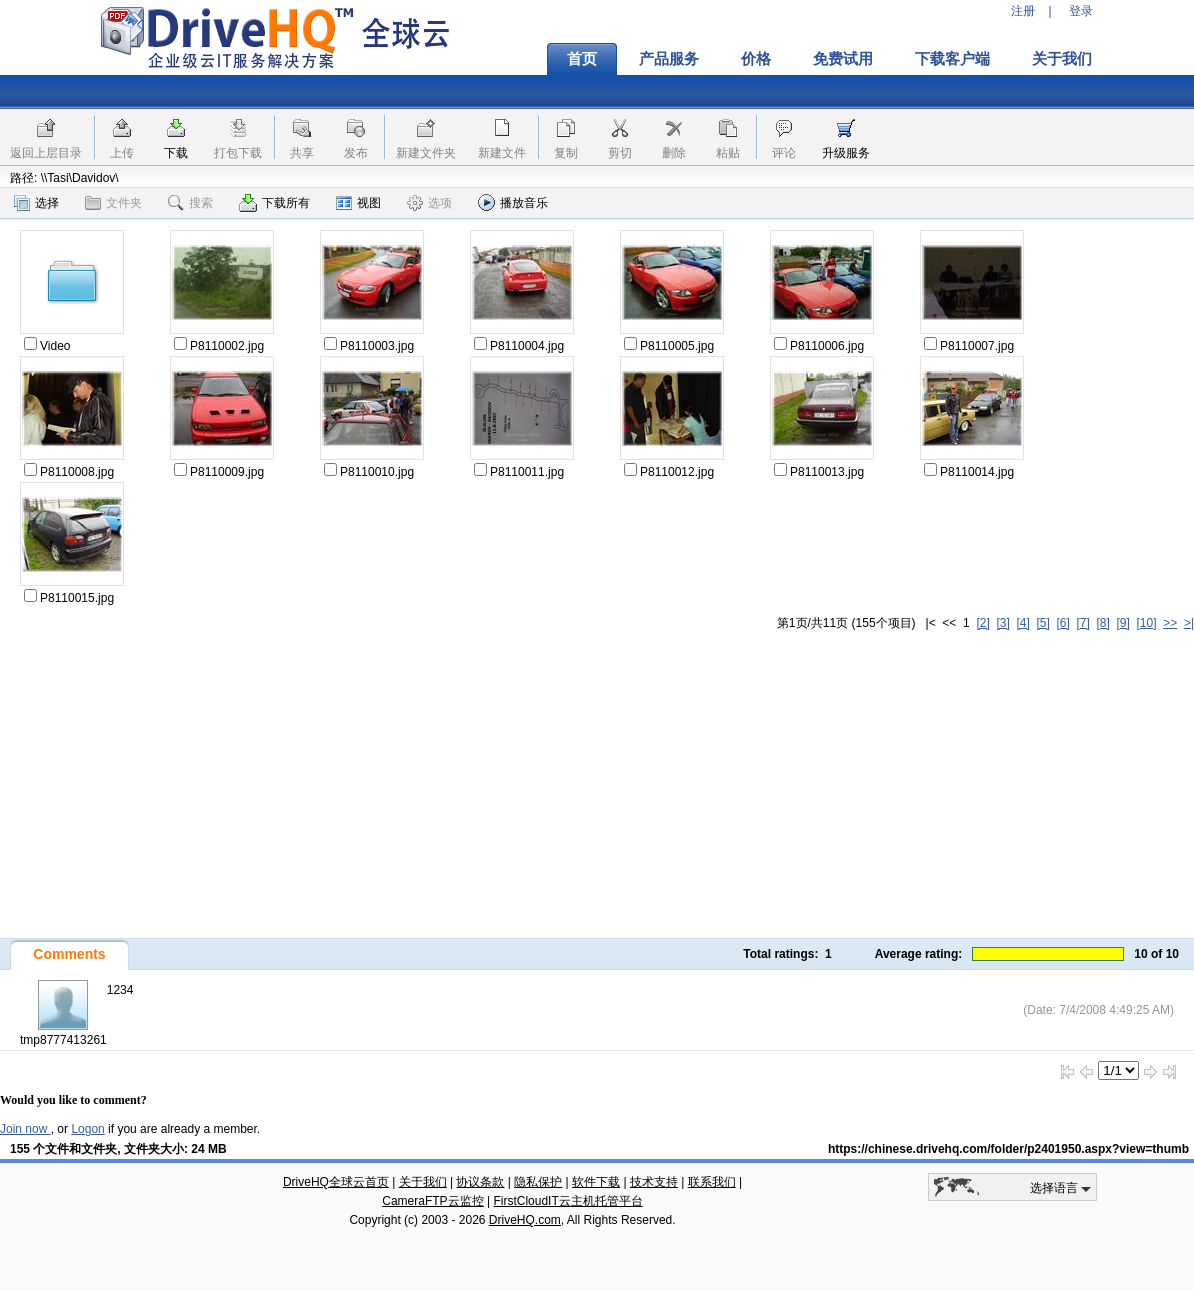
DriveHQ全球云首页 (336, 1182)
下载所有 (274, 203)
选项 (429, 203)
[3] (1002, 623)
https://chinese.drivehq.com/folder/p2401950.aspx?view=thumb (1008, 1149)
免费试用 (843, 59)
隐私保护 (538, 1182)
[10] (1147, 623)
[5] (1042, 623)
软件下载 (596, 1182)
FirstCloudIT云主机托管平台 (567, 1201)
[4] (1022, 623)
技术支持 (654, 1182)
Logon (87, 1129)
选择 (36, 203)
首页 (582, 59)
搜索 (190, 203)
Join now (25, 1129)
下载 (176, 153)
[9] (1122, 623)
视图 (358, 203)
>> (1170, 623)
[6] (1062, 623)
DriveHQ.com (525, 1220)
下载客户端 (952, 59)
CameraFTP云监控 (432, 1201)
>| (1189, 623)
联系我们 (712, 1182)
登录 (1081, 11)
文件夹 (113, 203)
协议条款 (480, 1182)
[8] (1102, 623)
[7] (1082, 623)
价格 (756, 59)
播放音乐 (513, 202)
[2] (982, 623)
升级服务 (846, 153)
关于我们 (1062, 59)
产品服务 (669, 59)
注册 (1023, 11)
